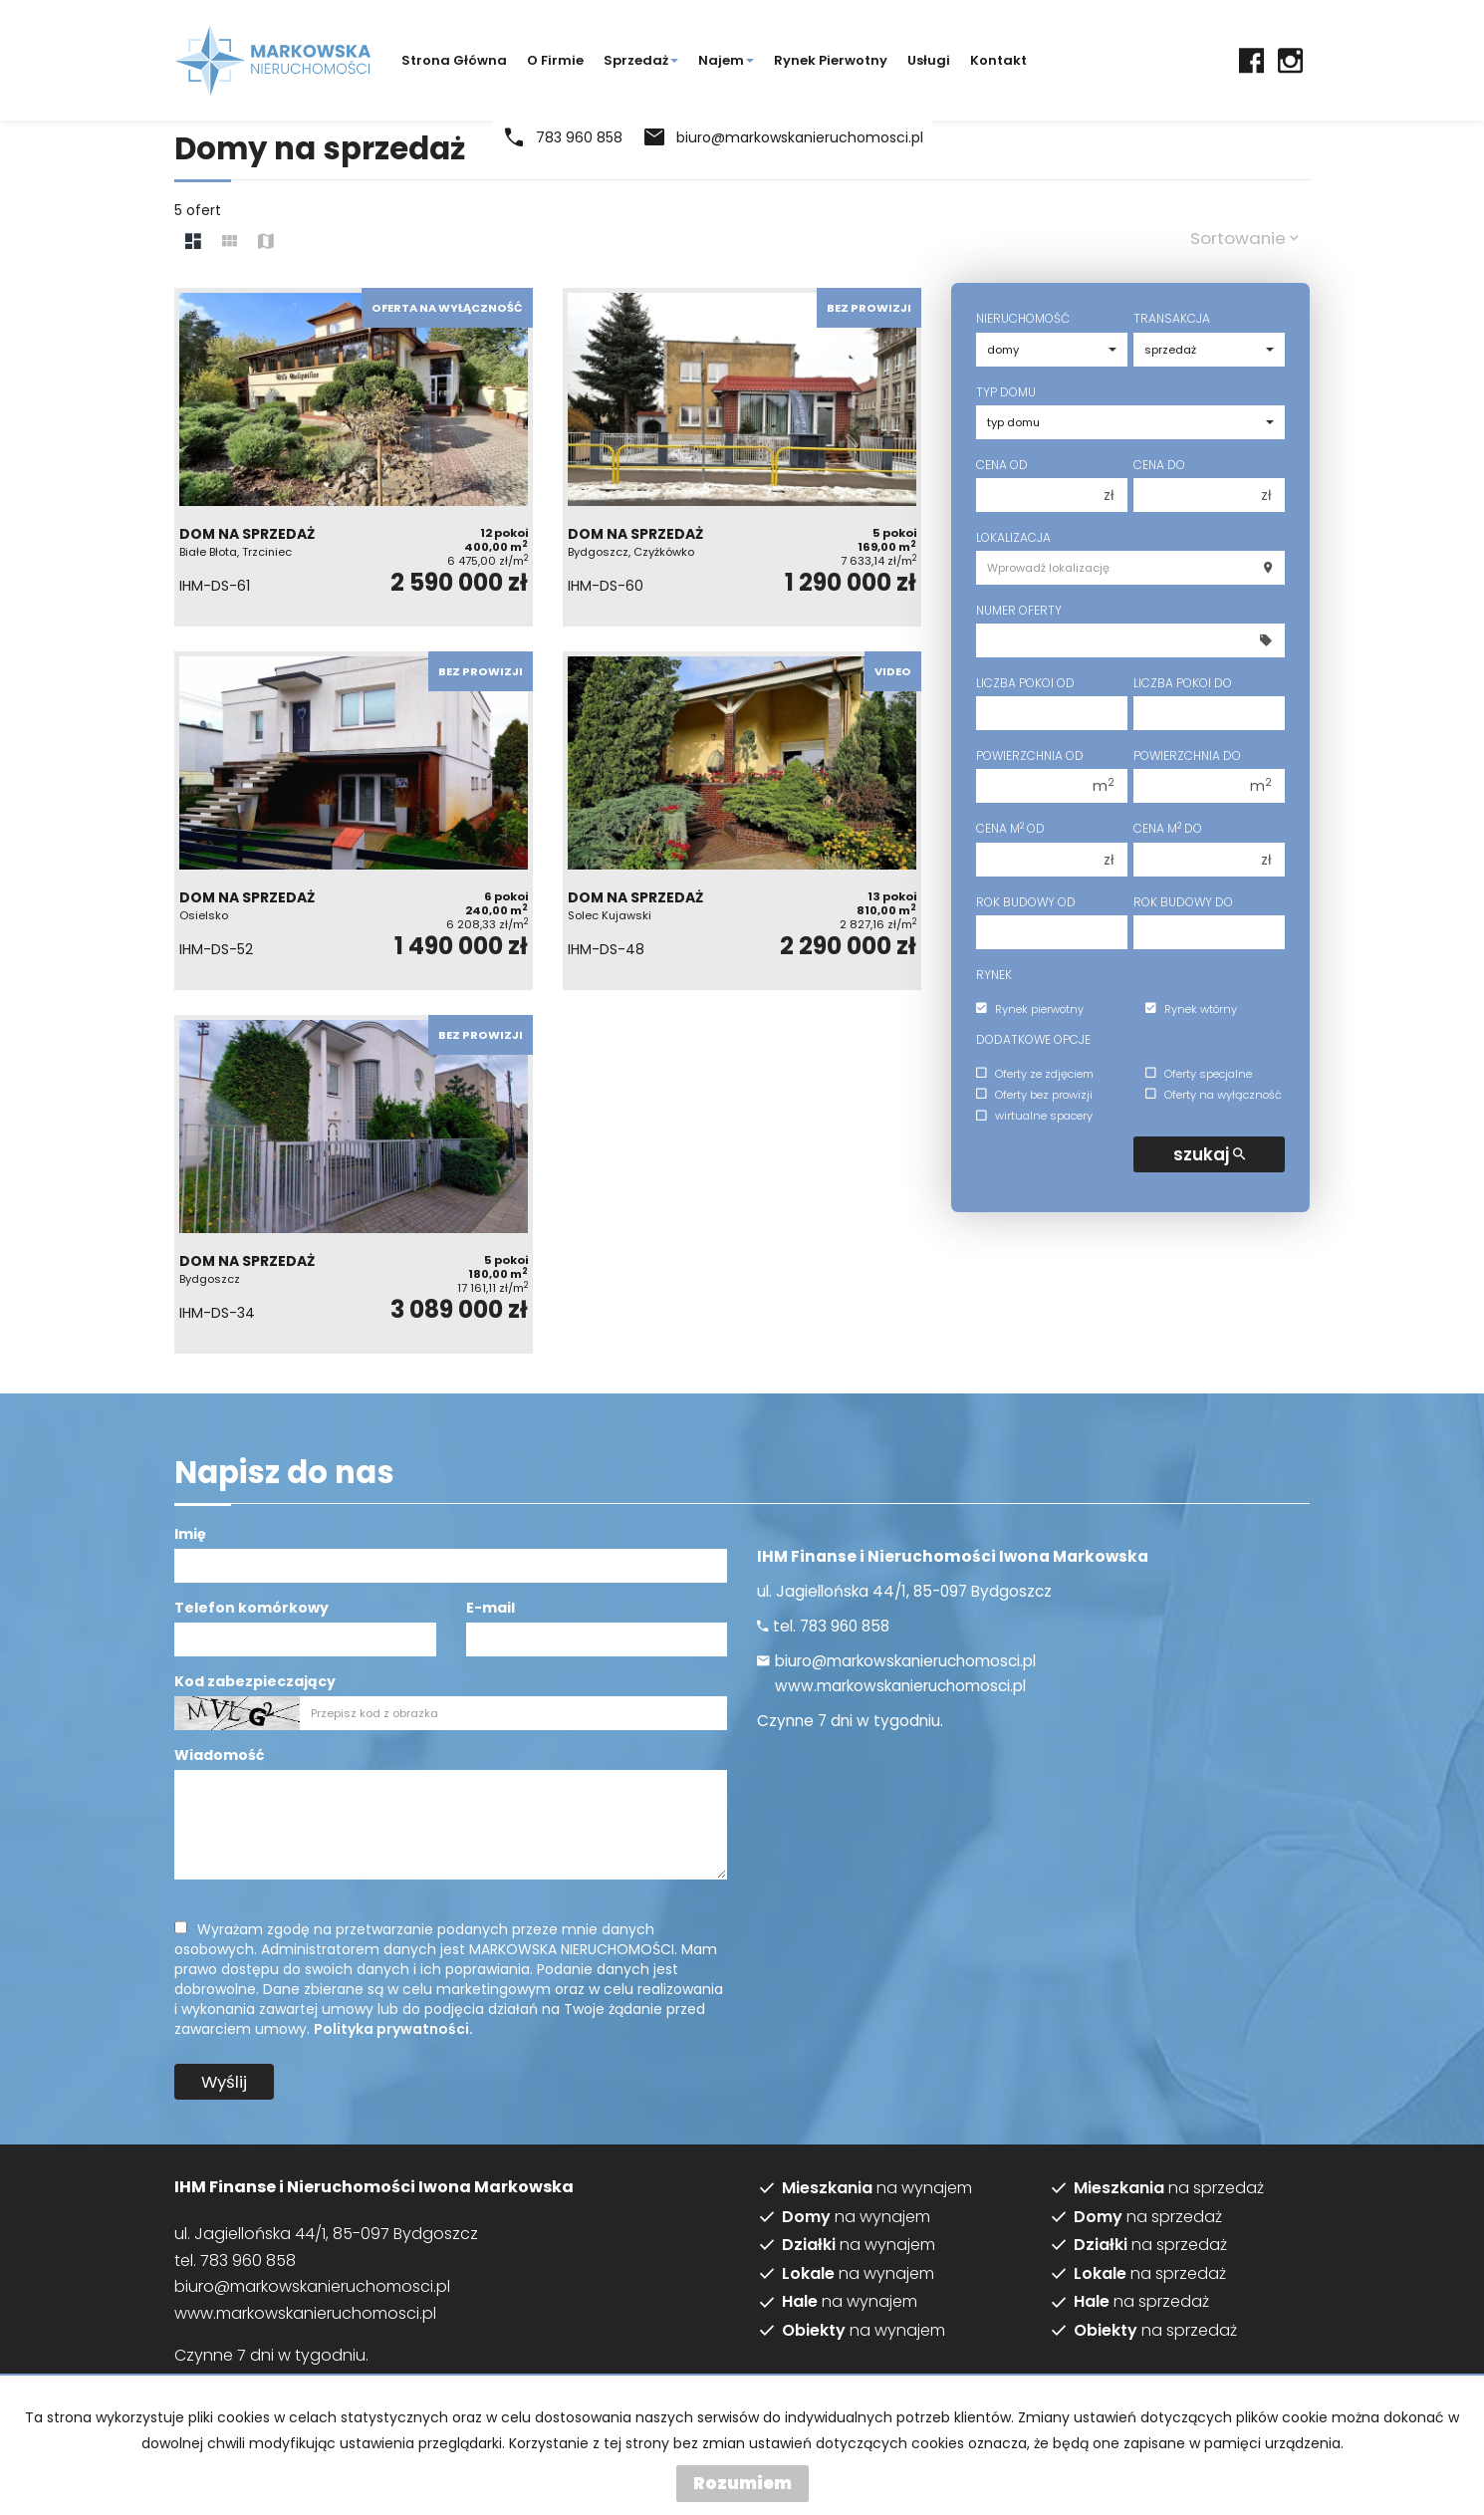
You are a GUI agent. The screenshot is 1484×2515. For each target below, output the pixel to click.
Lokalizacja (1013, 537)
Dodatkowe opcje (1033, 1039)
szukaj (1209, 1154)
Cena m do (1167, 828)
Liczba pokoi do (1182, 682)
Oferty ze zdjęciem (1035, 1074)
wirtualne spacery (1034, 1117)
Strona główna (454, 60)
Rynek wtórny (1191, 1009)
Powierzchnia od (1030, 755)
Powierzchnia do (1187, 755)
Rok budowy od (1026, 901)
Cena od (1002, 464)
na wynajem (877, 2188)
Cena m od (1010, 828)
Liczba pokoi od (1025, 682)
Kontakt (998, 60)
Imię (190, 1534)
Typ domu (1006, 391)
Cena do (1159, 464)
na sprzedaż (1169, 2188)
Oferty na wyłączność (1213, 1095)
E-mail (490, 1608)
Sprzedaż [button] (641, 60)
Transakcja (1171, 318)
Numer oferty (1019, 610)
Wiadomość (219, 1755)
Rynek (994, 974)
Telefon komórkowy (251, 1608)
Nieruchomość (1023, 318)
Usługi (928, 60)
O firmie (555, 60)
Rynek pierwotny (830, 60)
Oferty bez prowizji (1034, 1095)
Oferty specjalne (1198, 1074)
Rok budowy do (1183, 901)
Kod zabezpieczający (255, 1681)
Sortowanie (1244, 238)
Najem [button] (726, 60)
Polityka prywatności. (393, 2029)
